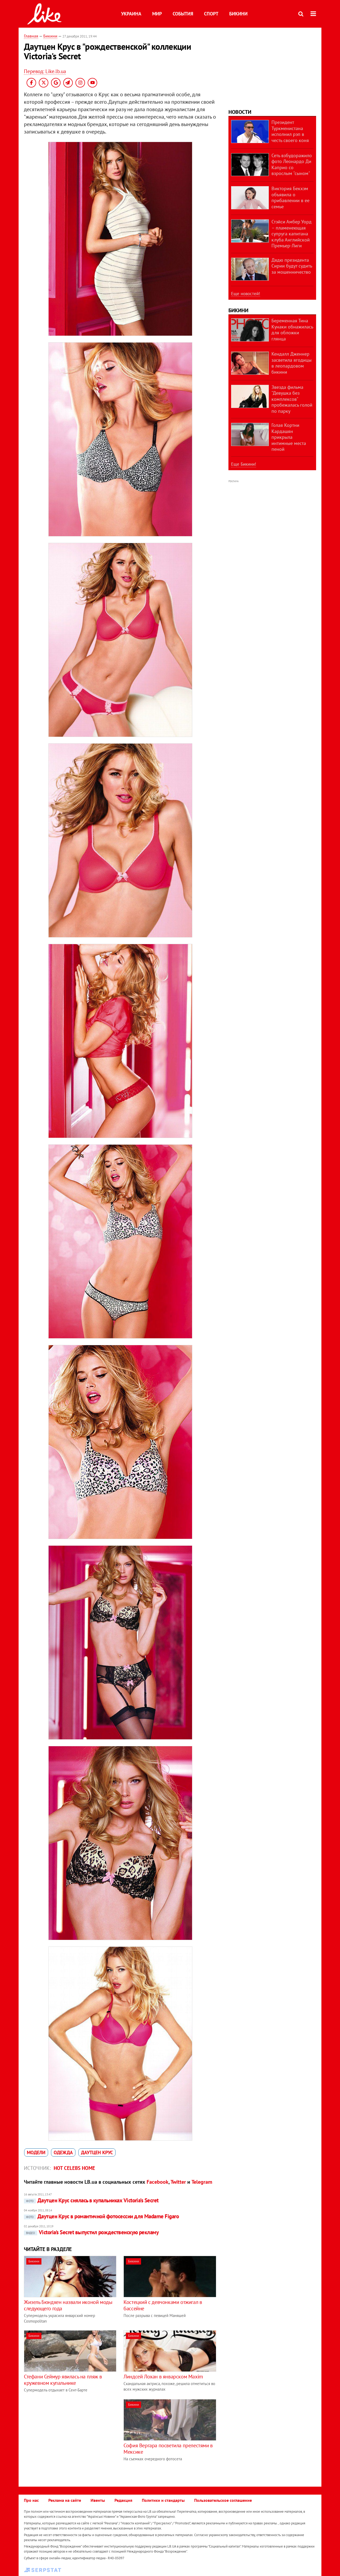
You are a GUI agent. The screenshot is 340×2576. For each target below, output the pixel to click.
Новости (239, 112)
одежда (63, 2152)
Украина (131, 14)
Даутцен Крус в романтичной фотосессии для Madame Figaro (101, 2216)
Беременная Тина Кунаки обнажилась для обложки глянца (292, 330)
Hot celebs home (74, 2168)
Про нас (31, 2500)
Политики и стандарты (163, 2500)
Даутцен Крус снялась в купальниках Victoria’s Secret (91, 2200)
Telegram (202, 2181)
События (183, 14)
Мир (157, 14)
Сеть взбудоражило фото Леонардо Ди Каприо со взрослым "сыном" (291, 164)
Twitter (178, 2181)
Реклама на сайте (64, 2500)
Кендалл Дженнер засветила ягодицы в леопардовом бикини (291, 363)
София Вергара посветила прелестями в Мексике (168, 2448)
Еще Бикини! (243, 464)
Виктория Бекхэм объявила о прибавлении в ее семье (290, 197)
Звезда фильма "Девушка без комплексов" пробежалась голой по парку (291, 399)
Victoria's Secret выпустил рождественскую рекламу (91, 2232)
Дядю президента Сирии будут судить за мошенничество (291, 266)
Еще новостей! (245, 294)
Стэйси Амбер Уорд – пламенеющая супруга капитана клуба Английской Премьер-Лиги (291, 234)
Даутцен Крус (97, 2152)
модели (36, 2152)
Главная (31, 36)
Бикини (238, 14)
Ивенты (98, 2500)
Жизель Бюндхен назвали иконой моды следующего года (68, 2305)
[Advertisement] (68, 2436)
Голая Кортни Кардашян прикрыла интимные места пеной (288, 437)
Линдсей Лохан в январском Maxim (163, 2376)
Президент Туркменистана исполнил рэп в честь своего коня (290, 131)
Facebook (157, 2181)
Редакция (123, 2500)
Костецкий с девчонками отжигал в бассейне (163, 2305)
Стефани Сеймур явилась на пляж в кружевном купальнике (63, 2379)
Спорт (211, 14)
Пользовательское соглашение (223, 2500)
